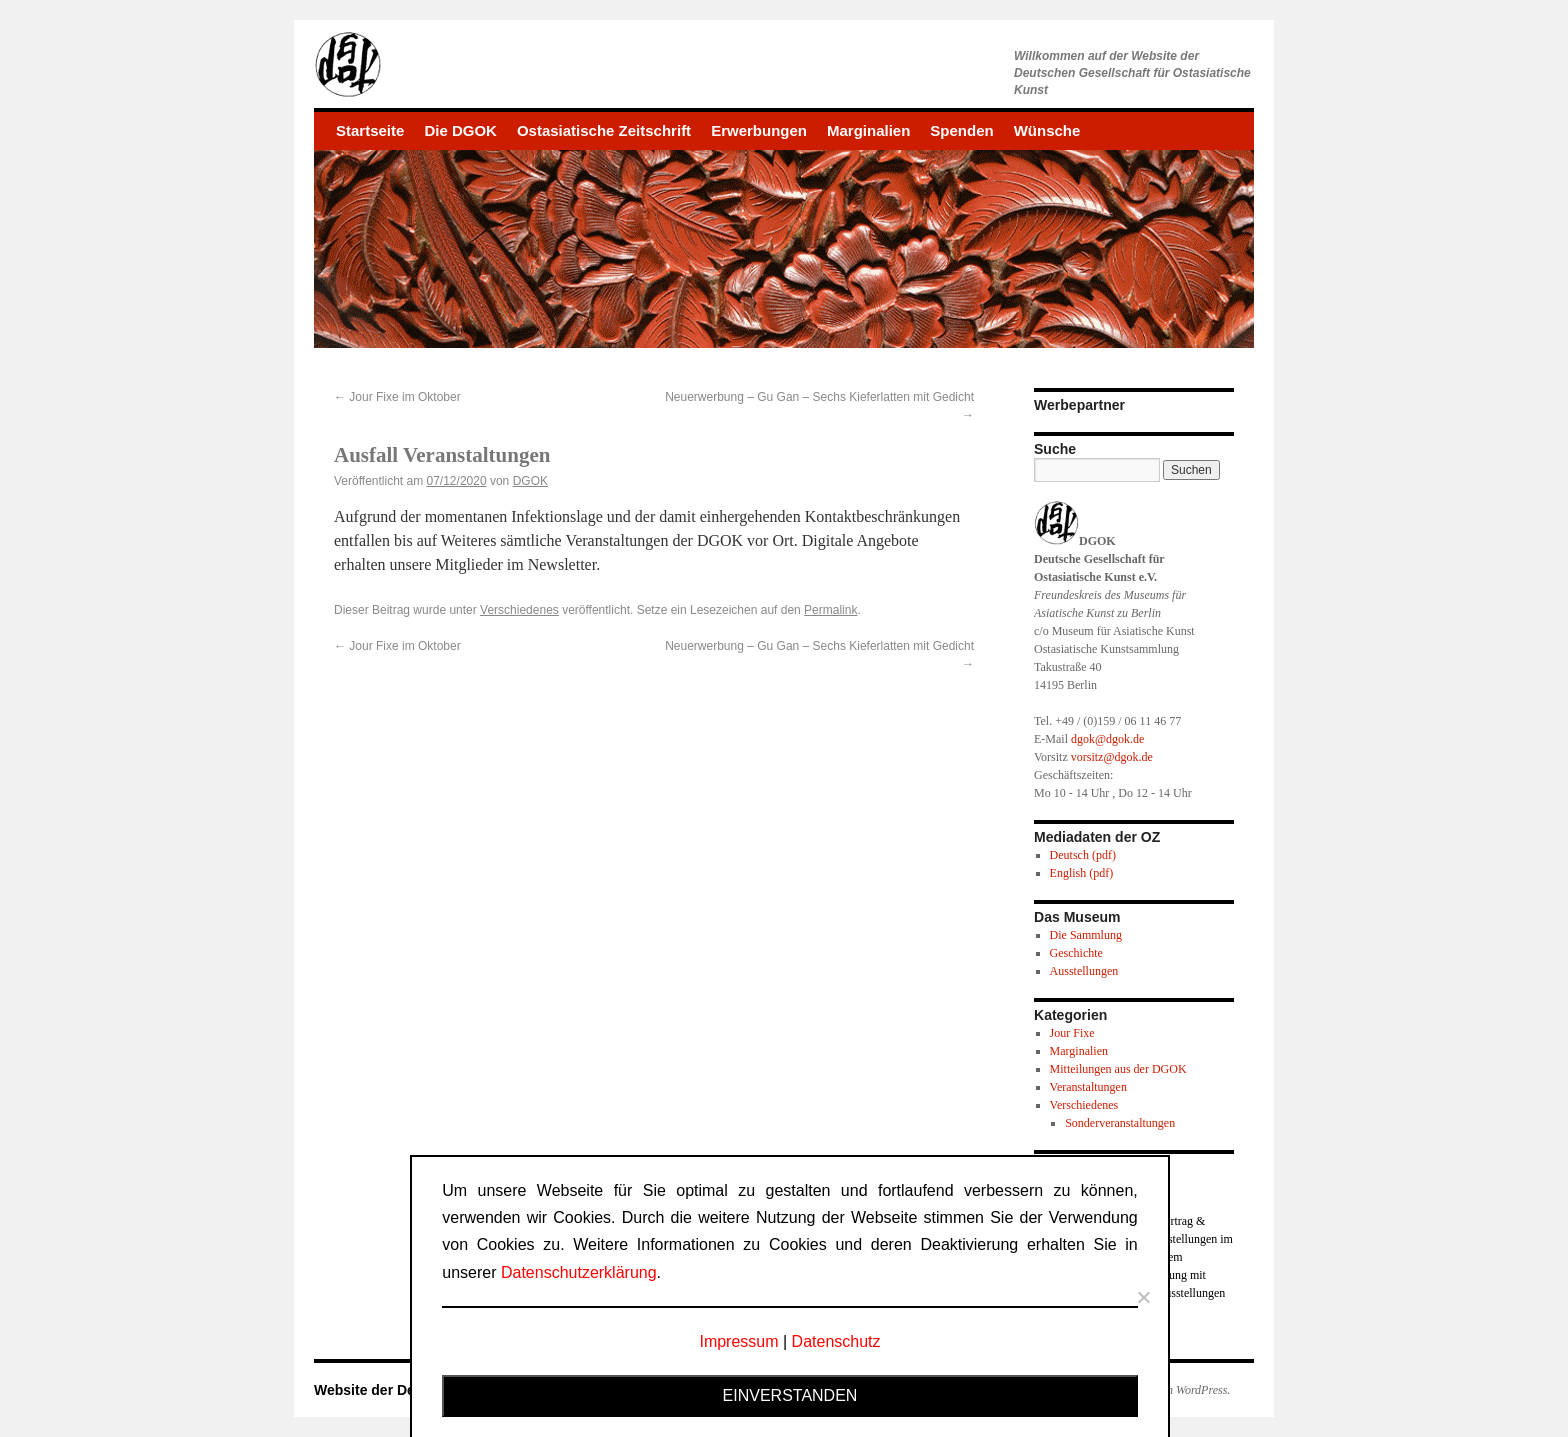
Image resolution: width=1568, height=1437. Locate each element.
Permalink (830, 610)
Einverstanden (790, 1395)
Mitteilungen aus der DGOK (1118, 1069)
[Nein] (1143, 1297)
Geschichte (1076, 953)
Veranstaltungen (1088, 1087)
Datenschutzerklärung (579, 1272)
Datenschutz (836, 1341)
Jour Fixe (1072, 1033)
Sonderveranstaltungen (1120, 1123)
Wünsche (1047, 130)
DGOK (530, 481)
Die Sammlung (1086, 935)
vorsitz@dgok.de (1112, 757)
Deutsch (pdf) (1083, 855)
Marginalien (868, 130)
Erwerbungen (759, 130)
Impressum (738, 1341)
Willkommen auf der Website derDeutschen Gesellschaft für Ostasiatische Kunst (1132, 73)
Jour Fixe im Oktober (397, 397)
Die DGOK (460, 130)
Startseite (370, 130)
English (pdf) (1082, 873)
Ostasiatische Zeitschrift (604, 130)
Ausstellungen (1084, 971)
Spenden (961, 130)
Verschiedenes (519, 610)
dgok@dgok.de (1107, 739)
